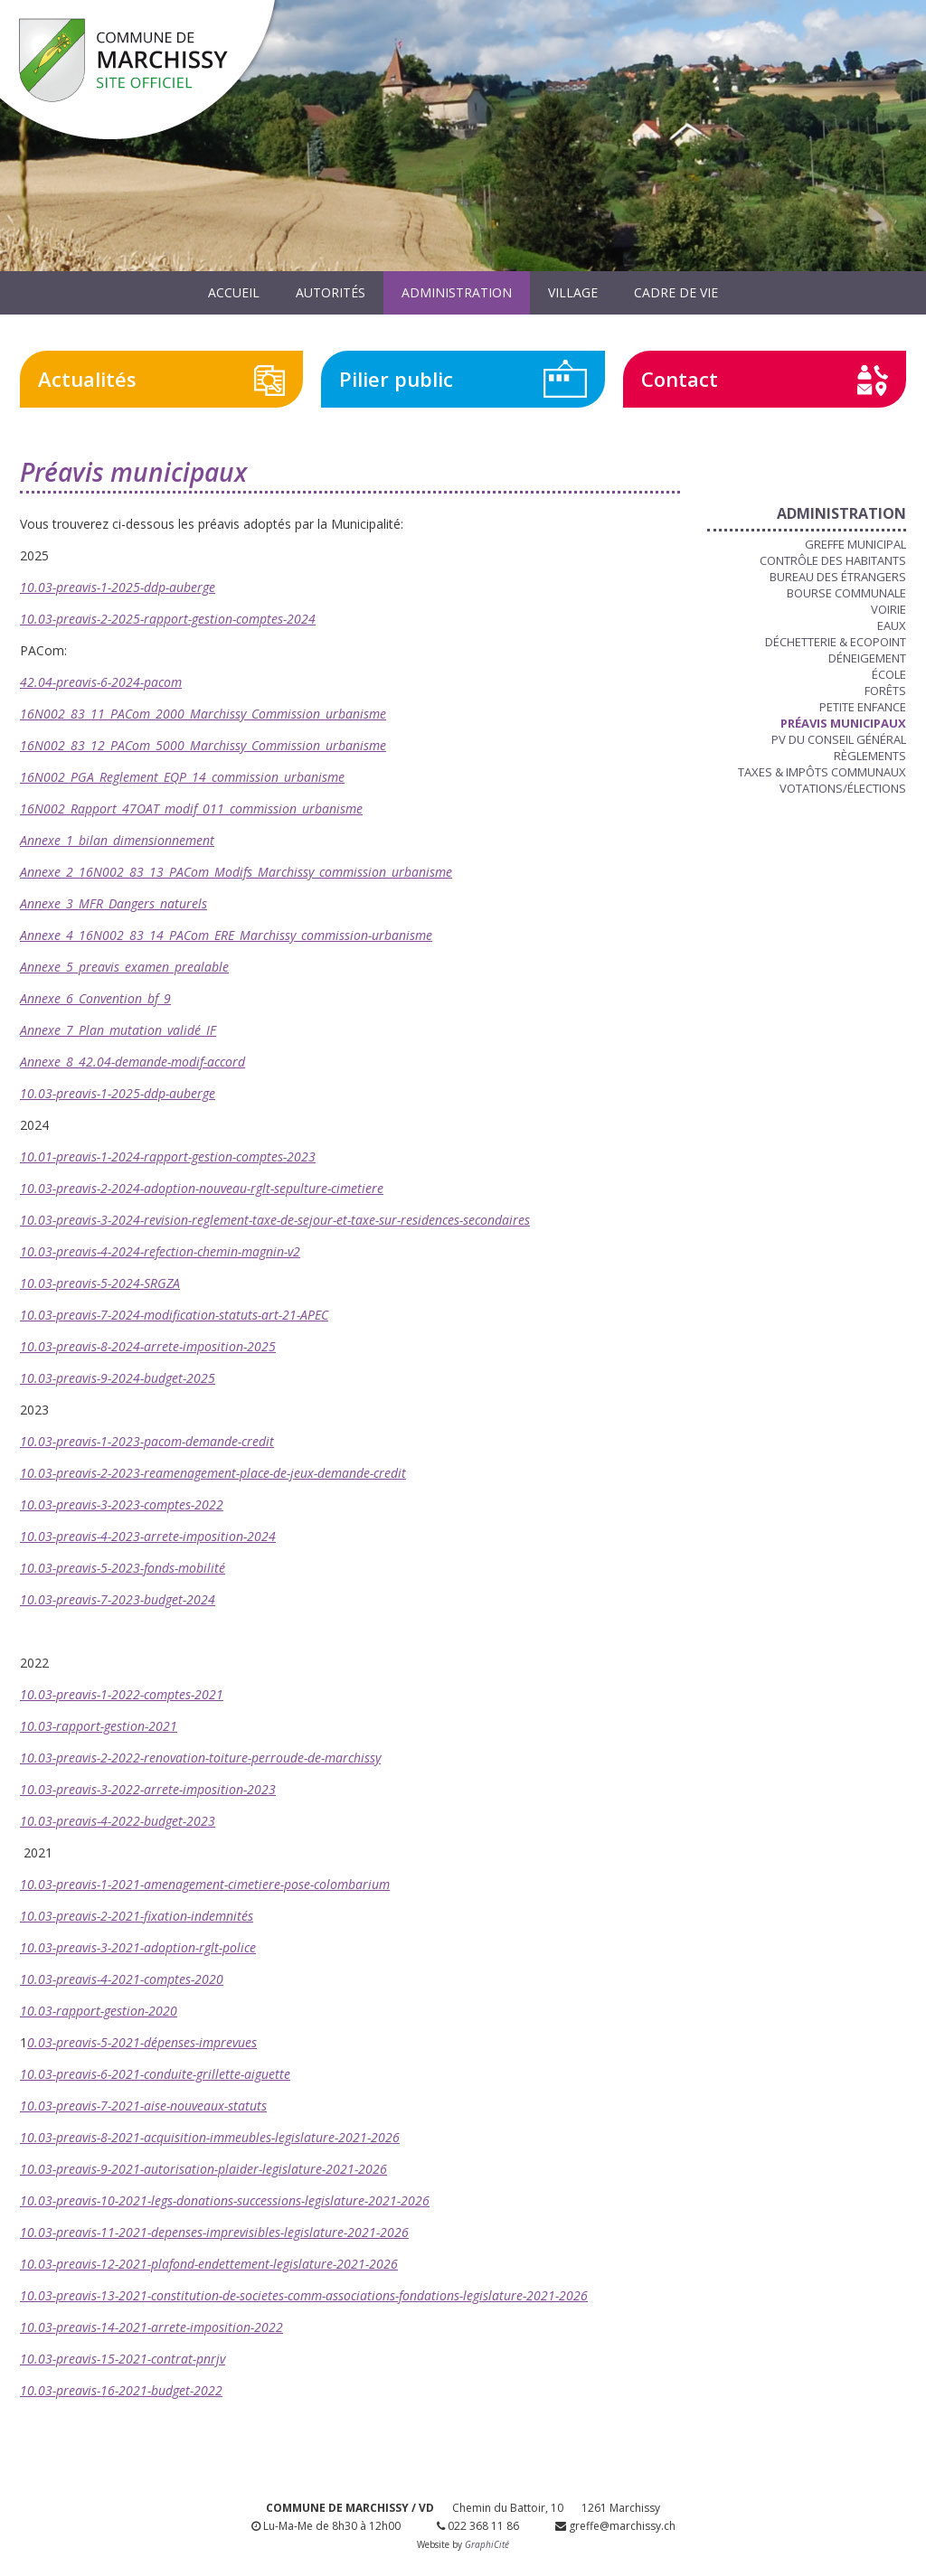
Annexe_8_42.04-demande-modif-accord (132, 1061)
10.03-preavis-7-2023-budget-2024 (117, 1599)
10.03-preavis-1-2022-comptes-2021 (121, 1694)
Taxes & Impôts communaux (822, 772)
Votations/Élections (843, 788)
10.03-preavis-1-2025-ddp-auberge (117, 587)
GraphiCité (487, 2544)
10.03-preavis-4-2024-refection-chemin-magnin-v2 (160, 1251)
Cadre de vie (676, 292)
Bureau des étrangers (838, 577)
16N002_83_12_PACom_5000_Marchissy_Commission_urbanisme (203, 745)
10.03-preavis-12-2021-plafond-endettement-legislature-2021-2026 (209, 2263)
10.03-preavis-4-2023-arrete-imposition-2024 (148, 1536)
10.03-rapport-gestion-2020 (98, 2010)
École (889, 674)
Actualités (87, 378)
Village (573, 292)
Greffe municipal (855, 544)
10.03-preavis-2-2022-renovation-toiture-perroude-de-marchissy (200, 1757)
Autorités (330, 292)
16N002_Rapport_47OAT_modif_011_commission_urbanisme (191, 808)
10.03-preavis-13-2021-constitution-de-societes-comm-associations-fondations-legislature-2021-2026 (304, 2295)
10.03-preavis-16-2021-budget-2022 (121, 2390)
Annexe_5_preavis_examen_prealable (124, 966)
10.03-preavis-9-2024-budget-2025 (117, 1378)
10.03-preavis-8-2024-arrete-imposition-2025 (148, 1346)
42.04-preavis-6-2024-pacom (101, 682)
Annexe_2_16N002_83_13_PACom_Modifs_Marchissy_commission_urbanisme (236, 871)
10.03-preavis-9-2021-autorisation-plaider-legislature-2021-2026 (203, 2168)
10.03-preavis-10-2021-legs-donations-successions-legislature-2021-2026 (225, 2200)
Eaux (891, 625)
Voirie (888, 609)
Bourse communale (846, 593)
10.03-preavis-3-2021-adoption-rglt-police (138, 1947)
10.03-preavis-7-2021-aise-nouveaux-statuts (143, 2105)
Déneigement (867, 658)
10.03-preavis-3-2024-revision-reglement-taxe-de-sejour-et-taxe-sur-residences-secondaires (275, 1219)
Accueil (234, 292)
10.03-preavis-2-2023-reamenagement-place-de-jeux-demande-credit (213, 1472)
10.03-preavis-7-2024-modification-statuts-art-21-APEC (174, 1314)
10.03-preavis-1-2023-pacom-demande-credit (147, 1441)
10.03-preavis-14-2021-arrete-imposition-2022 (151, 2327)
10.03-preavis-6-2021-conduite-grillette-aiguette (155, 2073)
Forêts (885, 690)
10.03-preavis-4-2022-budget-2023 (117, 1820)
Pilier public (396, 378)
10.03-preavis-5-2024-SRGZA (100, 1283)
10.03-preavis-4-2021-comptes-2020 (121, 1979)
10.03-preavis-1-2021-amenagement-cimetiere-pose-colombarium (205, 1884)
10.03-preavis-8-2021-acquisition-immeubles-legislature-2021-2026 (210, 2137)
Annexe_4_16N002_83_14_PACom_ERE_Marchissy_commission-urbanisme (226, 935)
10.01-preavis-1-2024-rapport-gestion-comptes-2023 (168, 1156)
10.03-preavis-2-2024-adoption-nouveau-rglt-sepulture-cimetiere (201, 1188)
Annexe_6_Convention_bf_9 (95, 998)
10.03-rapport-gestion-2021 (98, 1726)
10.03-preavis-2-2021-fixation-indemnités (136, 1915)
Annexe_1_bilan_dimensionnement (117, 840)
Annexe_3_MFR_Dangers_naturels (113, 903)
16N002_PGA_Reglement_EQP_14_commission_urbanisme (182, 776)
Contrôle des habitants (833, 560)
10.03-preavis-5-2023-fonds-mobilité (122, 1567)
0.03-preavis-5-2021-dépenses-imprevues (142, 2042)
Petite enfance (862, 707)
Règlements (870, 755)
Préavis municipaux (843, 723)
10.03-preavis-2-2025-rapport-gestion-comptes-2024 (168, 618)
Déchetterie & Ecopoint (835, 642)
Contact (679, 378)
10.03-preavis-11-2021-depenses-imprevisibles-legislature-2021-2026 (214, 2232)
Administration (457, 292)
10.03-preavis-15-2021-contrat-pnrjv (122, 2358)
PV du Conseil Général (838, 739)
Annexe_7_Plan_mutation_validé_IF (118, 1030)
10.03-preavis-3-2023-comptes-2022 (121, 1504)
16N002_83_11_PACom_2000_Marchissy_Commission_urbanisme (203, 713)
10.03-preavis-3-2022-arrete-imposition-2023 (148, 1789)
